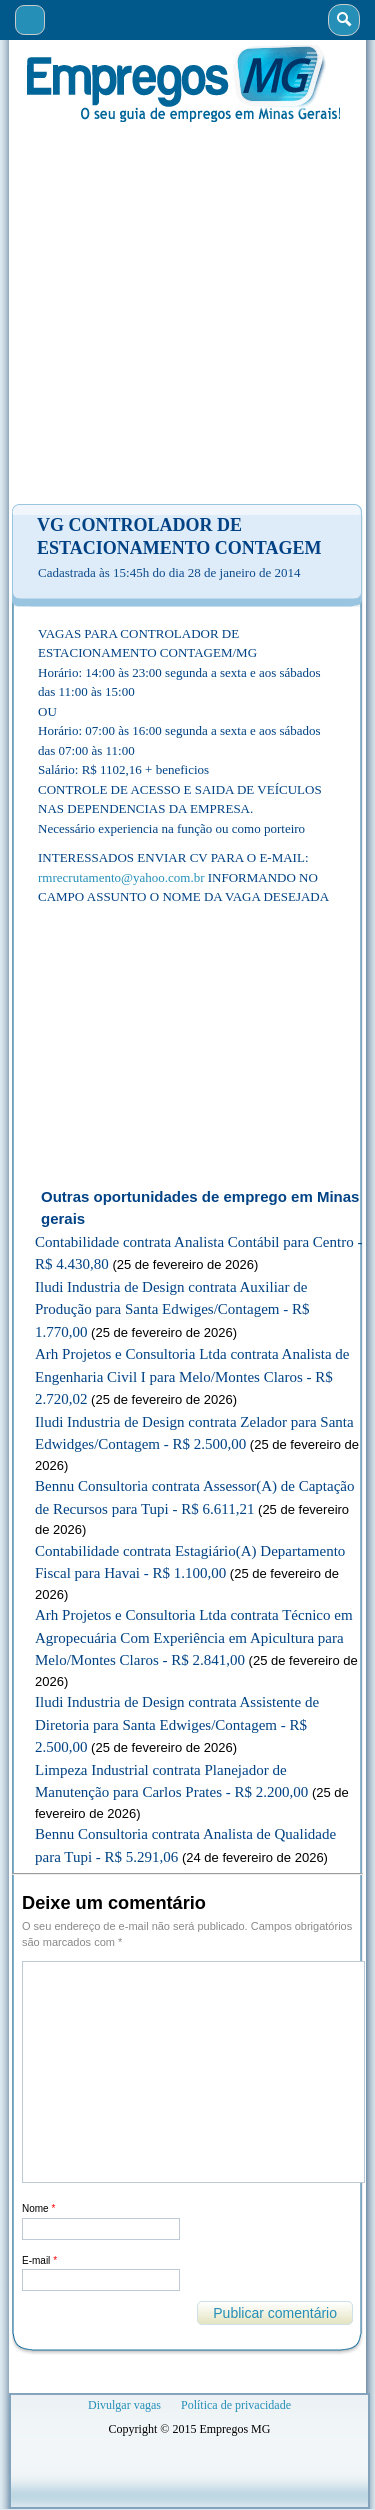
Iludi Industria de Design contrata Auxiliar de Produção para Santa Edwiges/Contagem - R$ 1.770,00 (172, 1309)
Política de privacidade (236, 2405)
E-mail (39, 2260)
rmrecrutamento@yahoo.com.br (121, 877)
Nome (38, 2208)
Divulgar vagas (124, 2405)
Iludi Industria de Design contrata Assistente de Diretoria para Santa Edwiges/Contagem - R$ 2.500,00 (177, 1724)
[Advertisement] (187, 313)
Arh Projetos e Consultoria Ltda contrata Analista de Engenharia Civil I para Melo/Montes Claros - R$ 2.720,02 (192, 1376)
